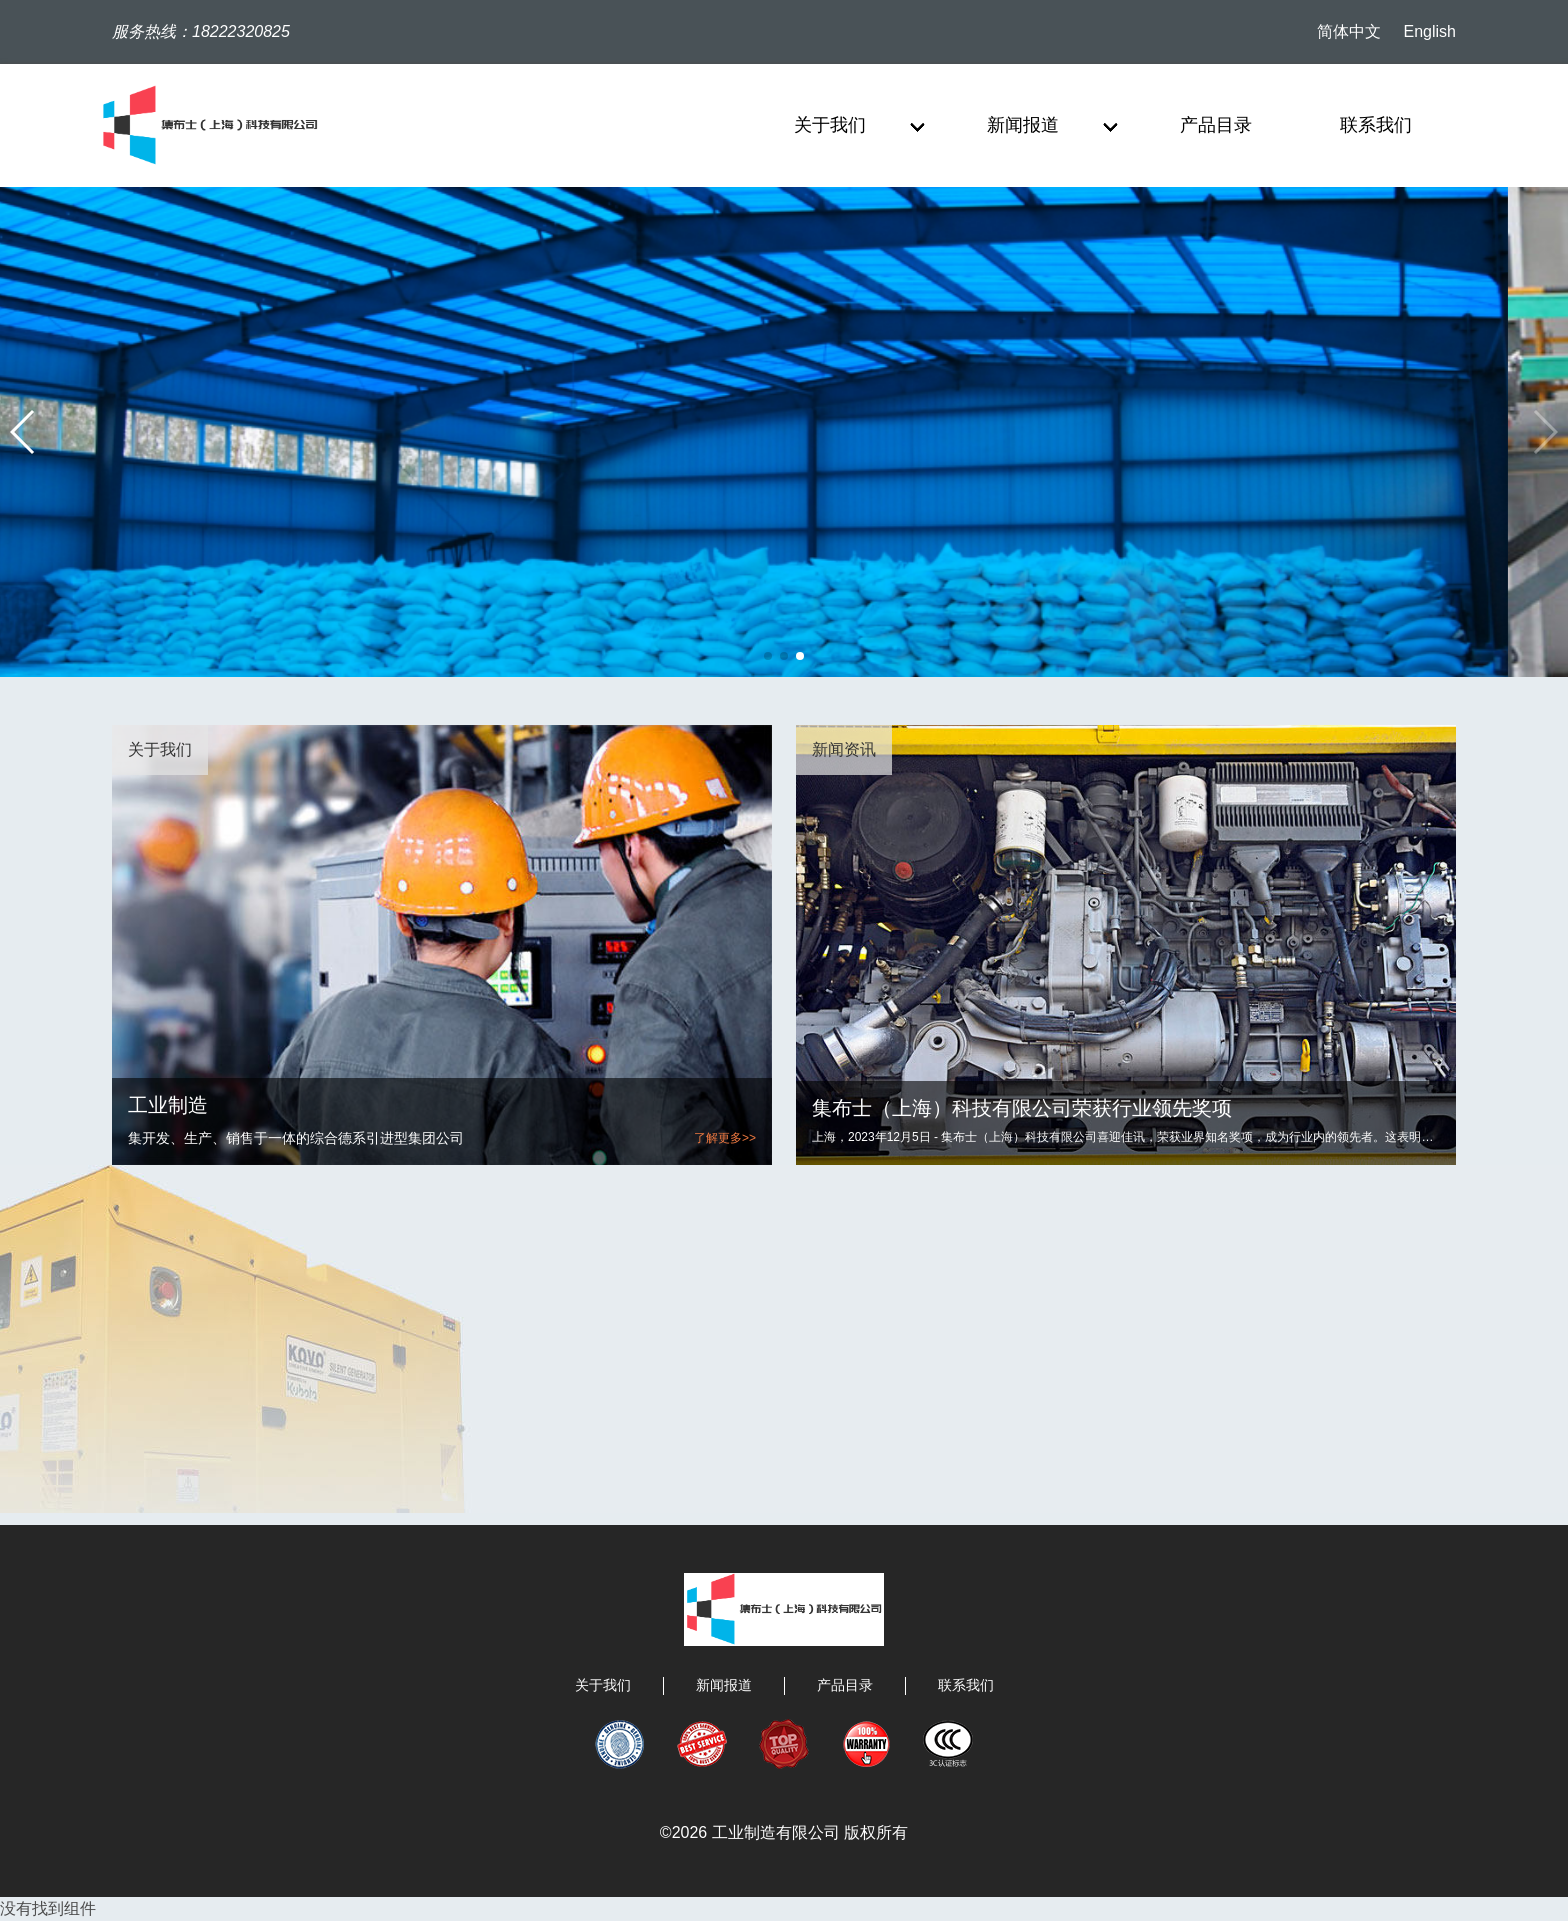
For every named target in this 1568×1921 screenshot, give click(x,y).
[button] (1544, 432)
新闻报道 (724, 1685)
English (1430, 31)
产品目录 (845, 1685)
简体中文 (1349, 31)
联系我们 (966, 1685)
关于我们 (603, 1685)
